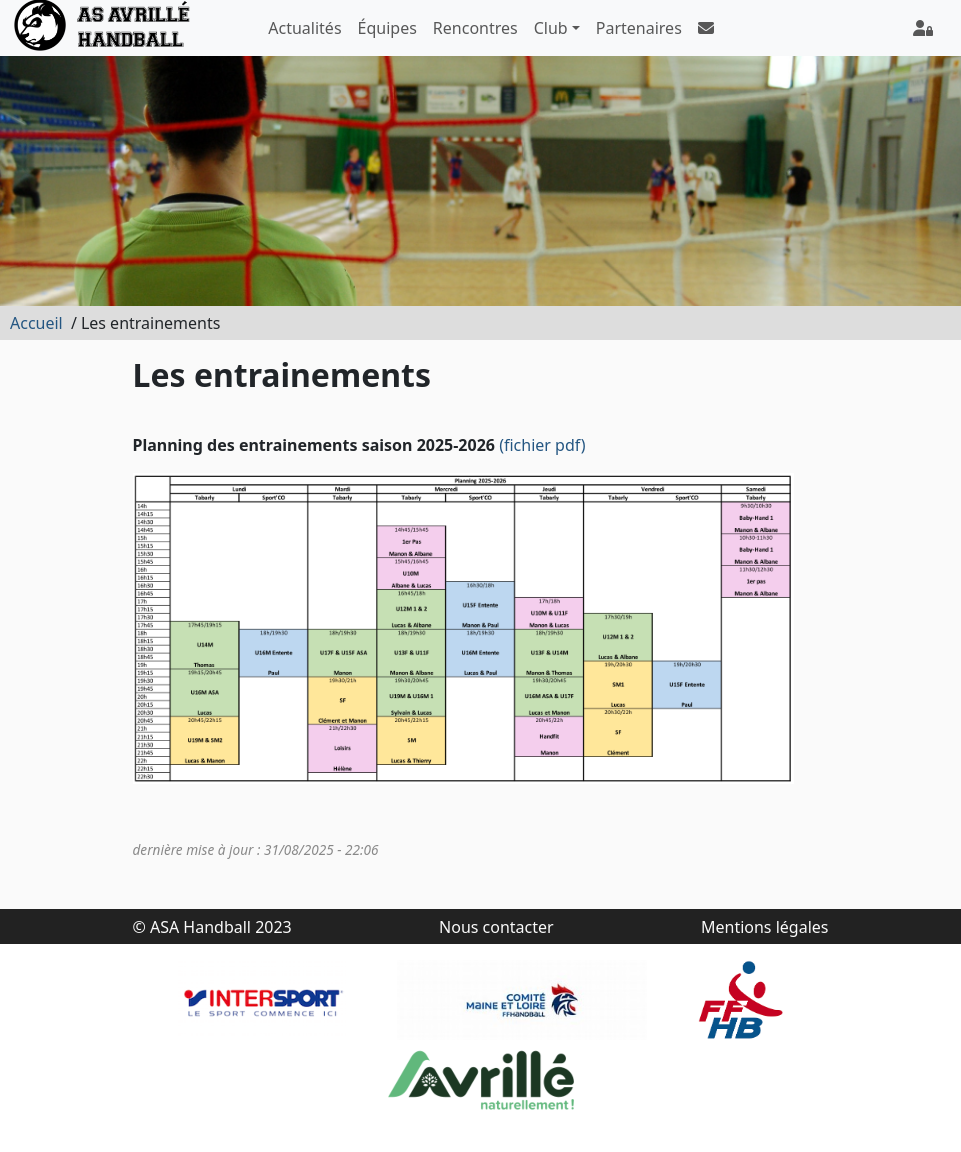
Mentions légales (765, 927)
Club (551, 28)
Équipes (387, 28)
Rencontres (475, 28)
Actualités (304, 28)
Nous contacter (496, 927)
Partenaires (639, 28)
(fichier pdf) (542, 445)
